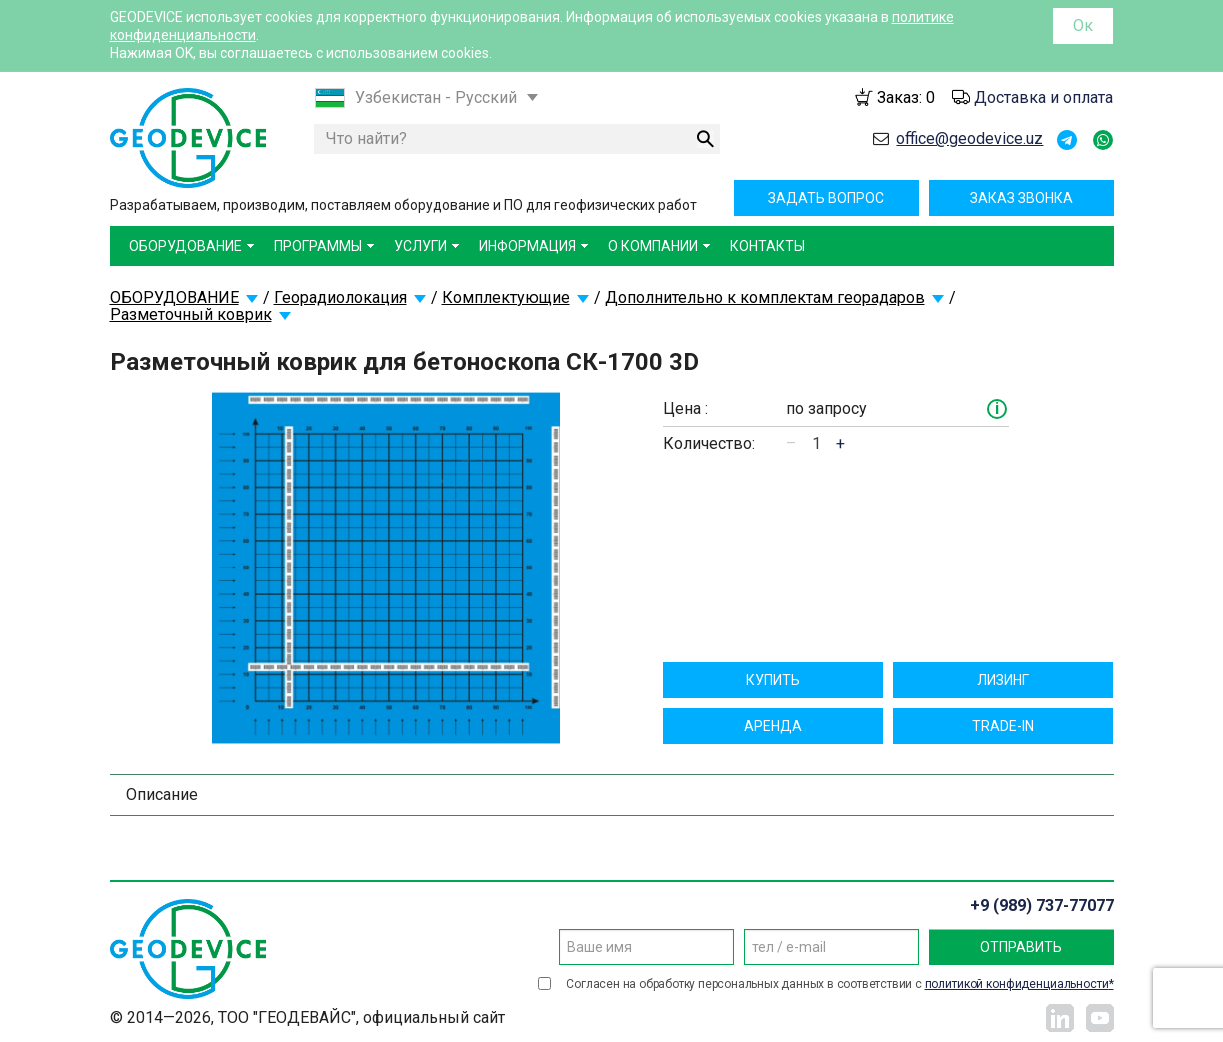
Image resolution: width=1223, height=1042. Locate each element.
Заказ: (906, 97)
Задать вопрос (826, 198)
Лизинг (1003, 680)
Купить (773, 680)
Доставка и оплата (1043, 97)
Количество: (709, 443)
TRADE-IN (1003, 726)
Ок (1083, 25)
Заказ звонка (1021, 198)
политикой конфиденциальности (1017, 984)
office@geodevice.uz (969, 138)
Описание (162, 794)
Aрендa (773, 726)
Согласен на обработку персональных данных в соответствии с (839, 984)
